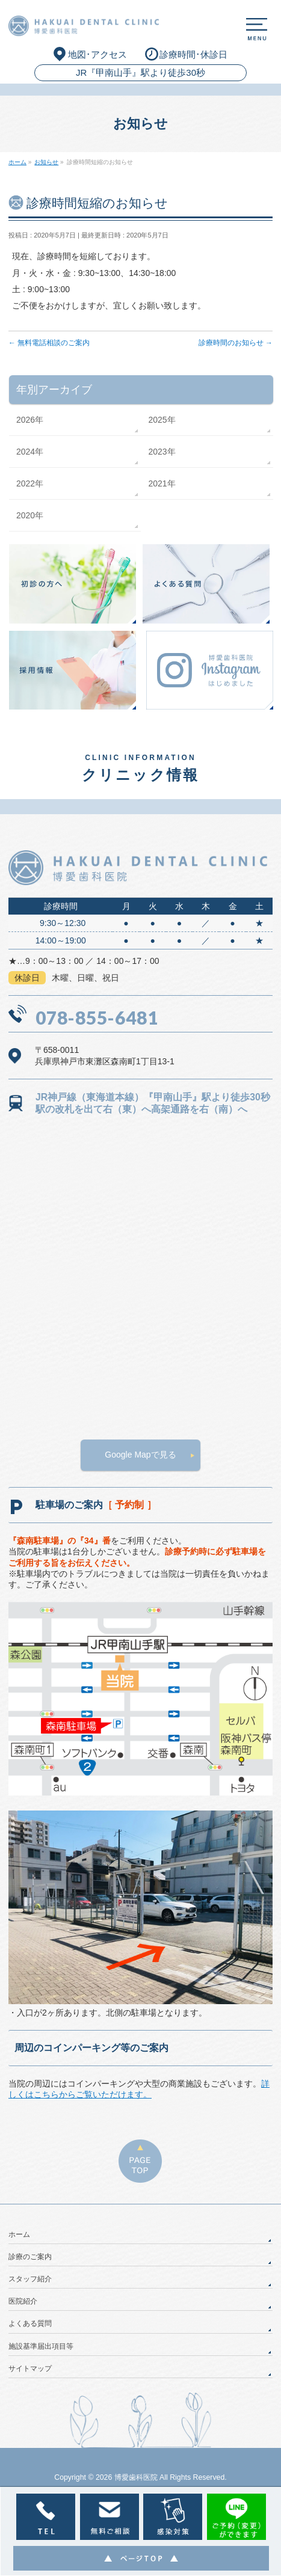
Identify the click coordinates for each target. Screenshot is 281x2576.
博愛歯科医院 (136, 2477)
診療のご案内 (30, 2256)
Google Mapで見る (140, 1454)
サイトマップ (30, 2368)
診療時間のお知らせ (236, 343)
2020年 (29, 515)
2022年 (29, 483)
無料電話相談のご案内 (49, 343)
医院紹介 (22, 2301)
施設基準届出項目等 (40, 2346)
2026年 (29, 420)
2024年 (29, 451)
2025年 (161, 420)
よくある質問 (30, 2323)
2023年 (161, 451)
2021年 (161, 483)
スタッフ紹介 (30, 2279)
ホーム (19, 2234)
